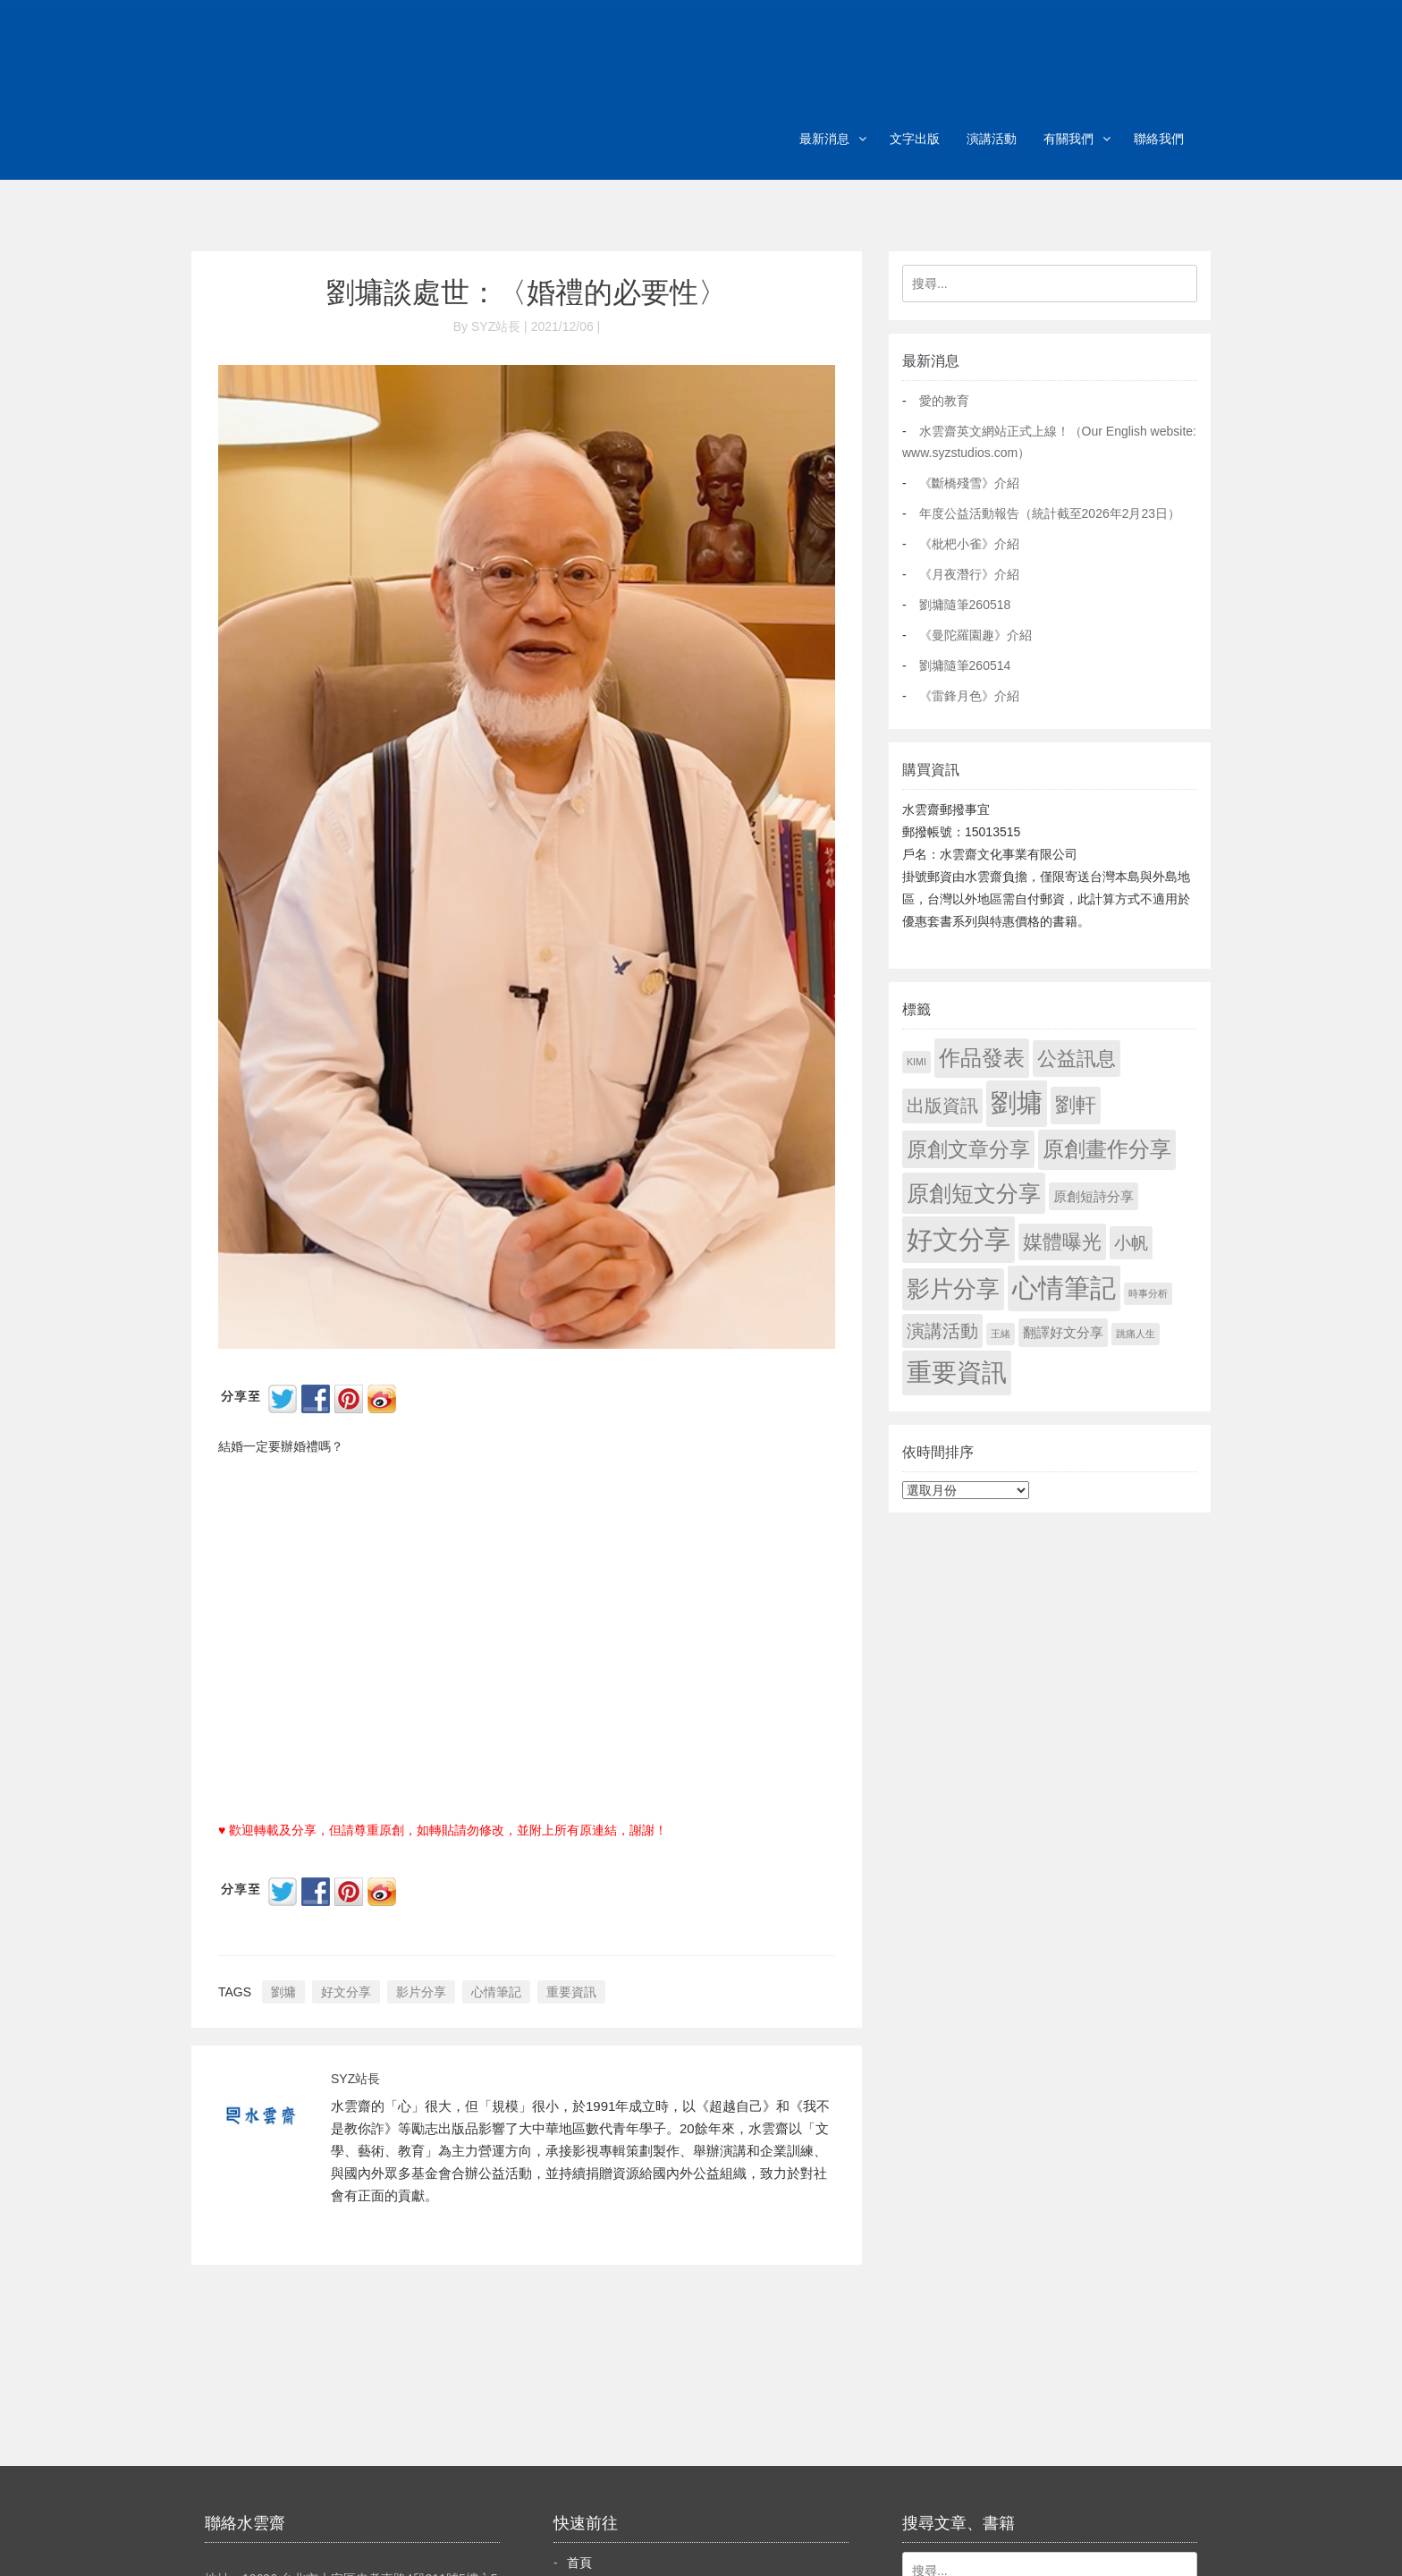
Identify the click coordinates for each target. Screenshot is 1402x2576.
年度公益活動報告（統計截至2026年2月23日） (1050, 513)
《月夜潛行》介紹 (969, 574)
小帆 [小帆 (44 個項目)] (1131, 1242)
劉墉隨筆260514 (965, 665)
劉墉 (283, 1992)
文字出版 (915, 138)
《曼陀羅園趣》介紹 (975, 635)
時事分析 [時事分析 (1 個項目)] (1148, 1293)
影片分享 (421, 1992)
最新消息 (824, 138)
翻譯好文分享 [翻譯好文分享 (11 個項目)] (1063, 1332)
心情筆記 (496, 1992)
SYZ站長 (355, 2079)
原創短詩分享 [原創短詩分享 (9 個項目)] (1093, 1196)
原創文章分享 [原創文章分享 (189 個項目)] (968, 1149)
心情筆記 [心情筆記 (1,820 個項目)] (1064, 1288)
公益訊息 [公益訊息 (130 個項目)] (1076, 1058)
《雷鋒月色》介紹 (969, 696)
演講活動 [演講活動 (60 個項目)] (942, 1331)
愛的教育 (944, 401)
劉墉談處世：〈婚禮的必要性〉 (526, 292)
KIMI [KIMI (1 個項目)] (916, 1061)
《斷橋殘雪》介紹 (969, 483)
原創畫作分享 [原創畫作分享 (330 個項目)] (1107, 1149)
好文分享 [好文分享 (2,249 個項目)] (958, 1239)
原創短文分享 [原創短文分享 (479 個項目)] (974, 1193)
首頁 (579, 2562)
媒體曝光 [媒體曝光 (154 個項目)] (1062, 1242)
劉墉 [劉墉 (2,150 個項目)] (1017, 1103)
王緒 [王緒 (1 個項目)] (1000, 1333)
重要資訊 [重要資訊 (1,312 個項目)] (957, 1372)
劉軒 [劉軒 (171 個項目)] (1075, 1105)
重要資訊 (571, 1992)
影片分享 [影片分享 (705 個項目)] (953, 1288)
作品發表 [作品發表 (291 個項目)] (982, 1058)
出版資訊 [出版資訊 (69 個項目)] (942, 1105)
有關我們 (1068, 138)
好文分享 (346, 1992)
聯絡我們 (1159, 138)
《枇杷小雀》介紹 (969, 544)
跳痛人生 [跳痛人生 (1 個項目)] (1135, 1333)
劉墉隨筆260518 (965, 604)
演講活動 (992, 138)
